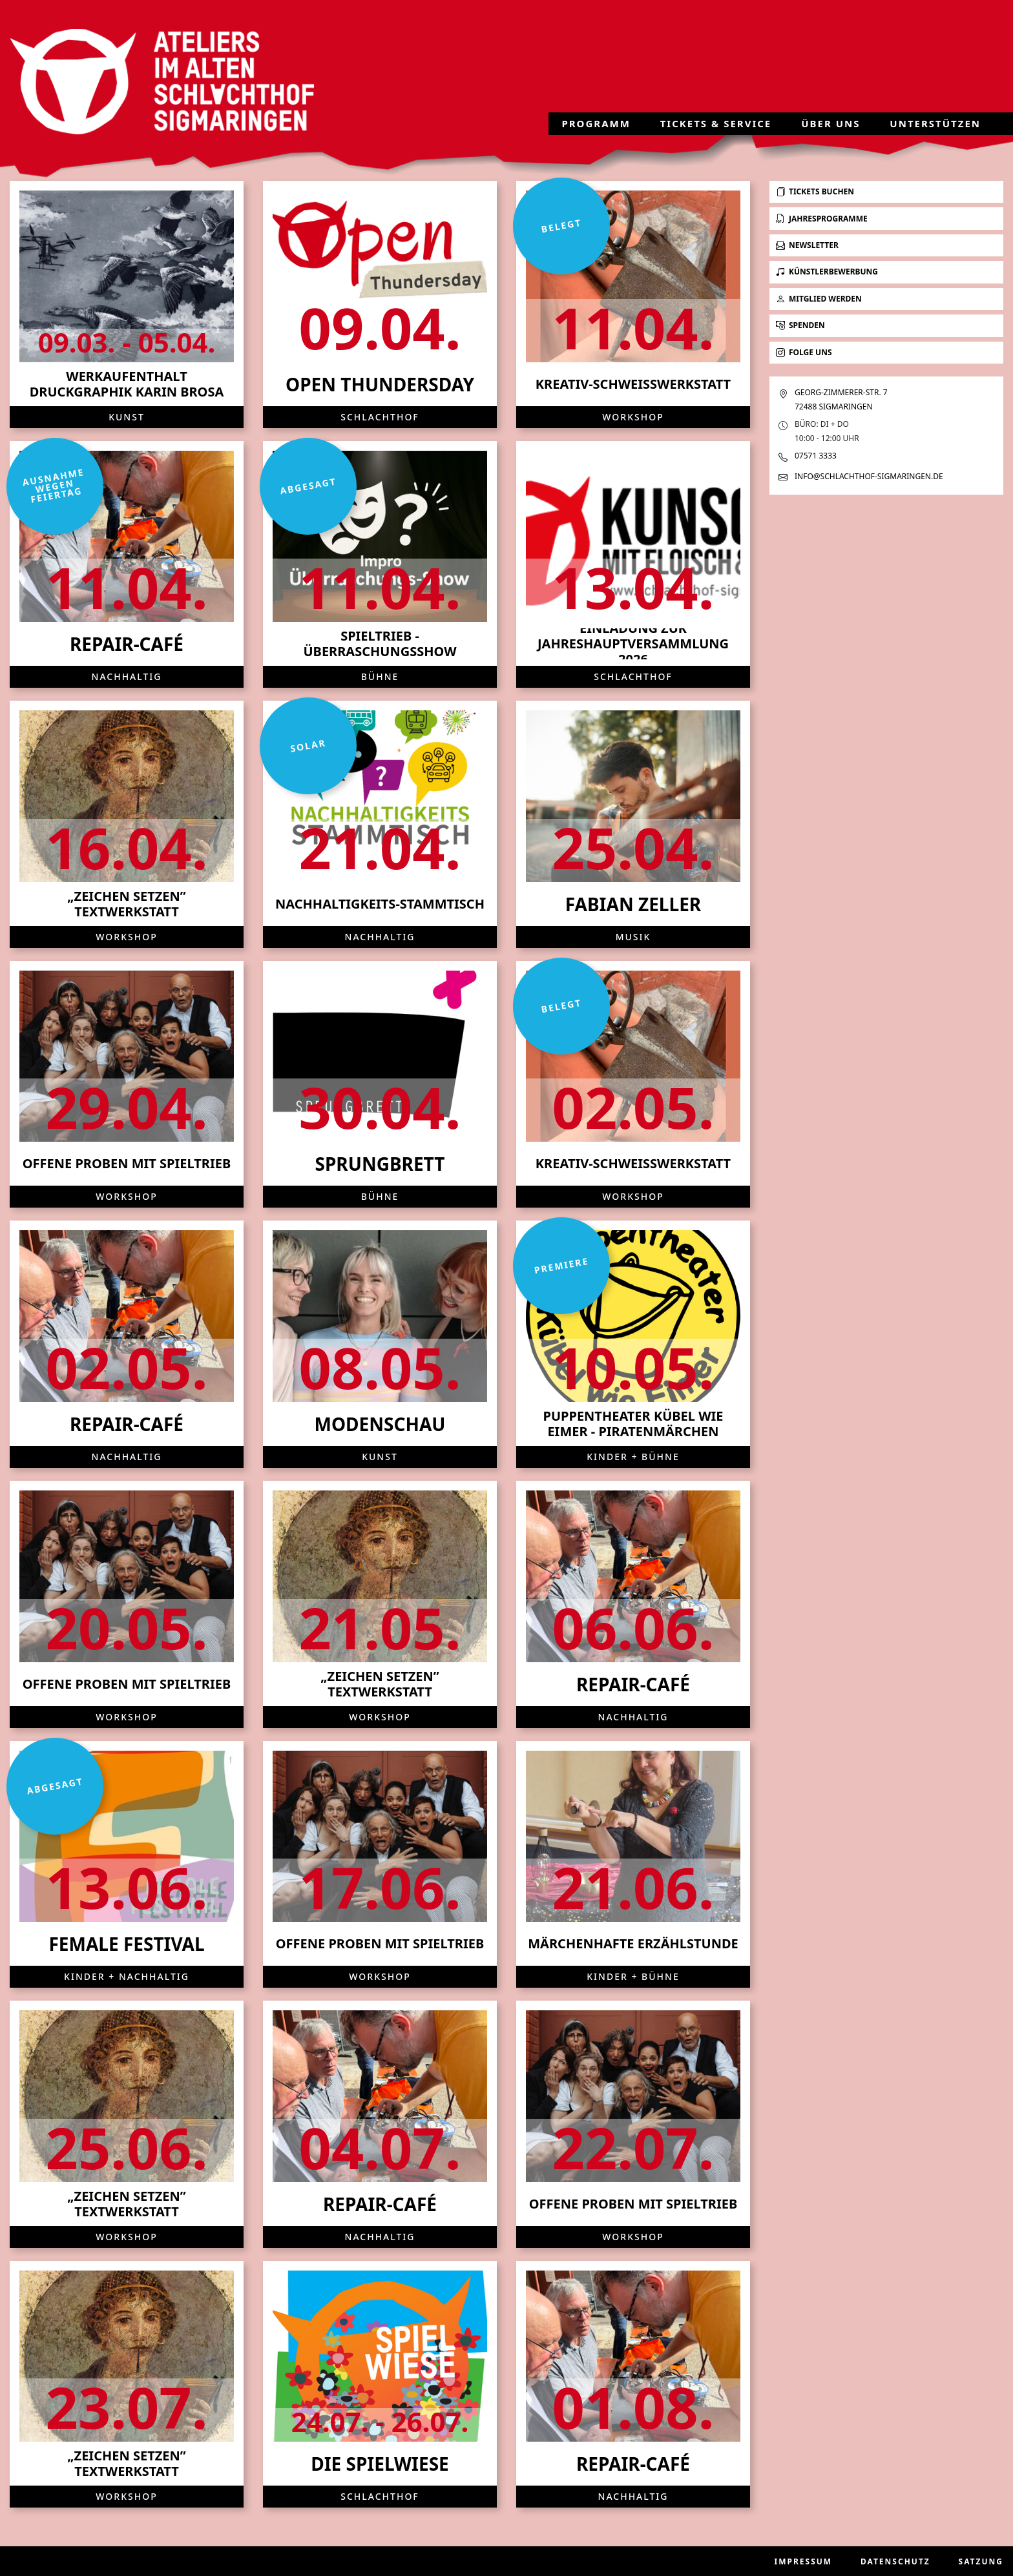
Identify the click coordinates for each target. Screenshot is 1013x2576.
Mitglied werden (819, 298)
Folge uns (804, 352)
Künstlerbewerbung (827, 271)
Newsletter (807, 245)
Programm (595, 124)
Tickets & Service (716, 124)
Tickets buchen (815, 191)
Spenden (800, 325)
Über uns (830, 124)
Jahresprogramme (822, 218)
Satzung (981, 2561)
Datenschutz (895, 2561)
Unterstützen (935, 124)
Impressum (804, 2561)
